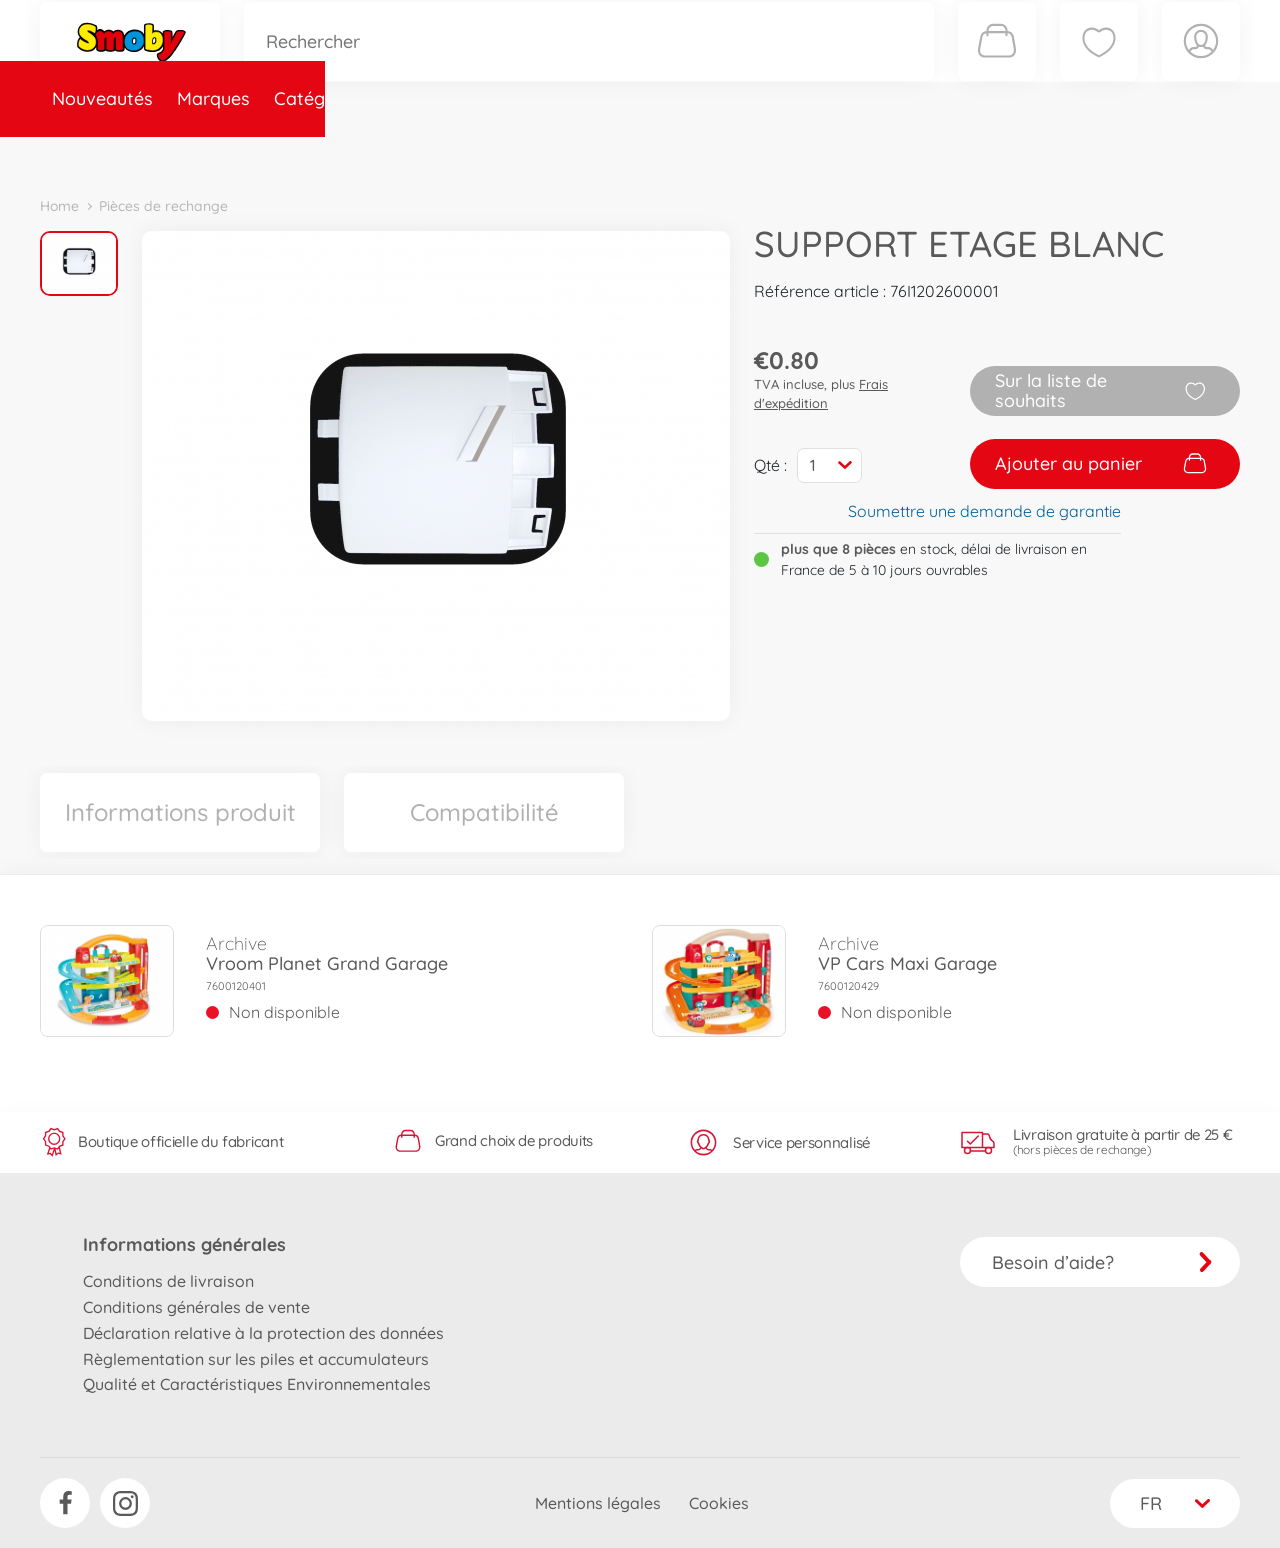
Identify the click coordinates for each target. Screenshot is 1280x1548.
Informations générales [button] (184, 1244)
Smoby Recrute (1121, 153)
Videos (605, 153)
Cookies (719, 1503)
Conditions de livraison (168, 1281)
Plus (1016, 153)
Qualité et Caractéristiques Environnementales (257, 1384)
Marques (213, 153)
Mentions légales (598, 1503)
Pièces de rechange (471, 153)
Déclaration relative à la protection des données (263, 1333)
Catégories (320, 153)
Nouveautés (102, 153)
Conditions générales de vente (196, 1307)
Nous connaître (910, 153)
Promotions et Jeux (740, 153)
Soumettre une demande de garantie (984, 511)
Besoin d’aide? (1102, 1262)
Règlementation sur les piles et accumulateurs (256, 1359)
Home (59, 206)
